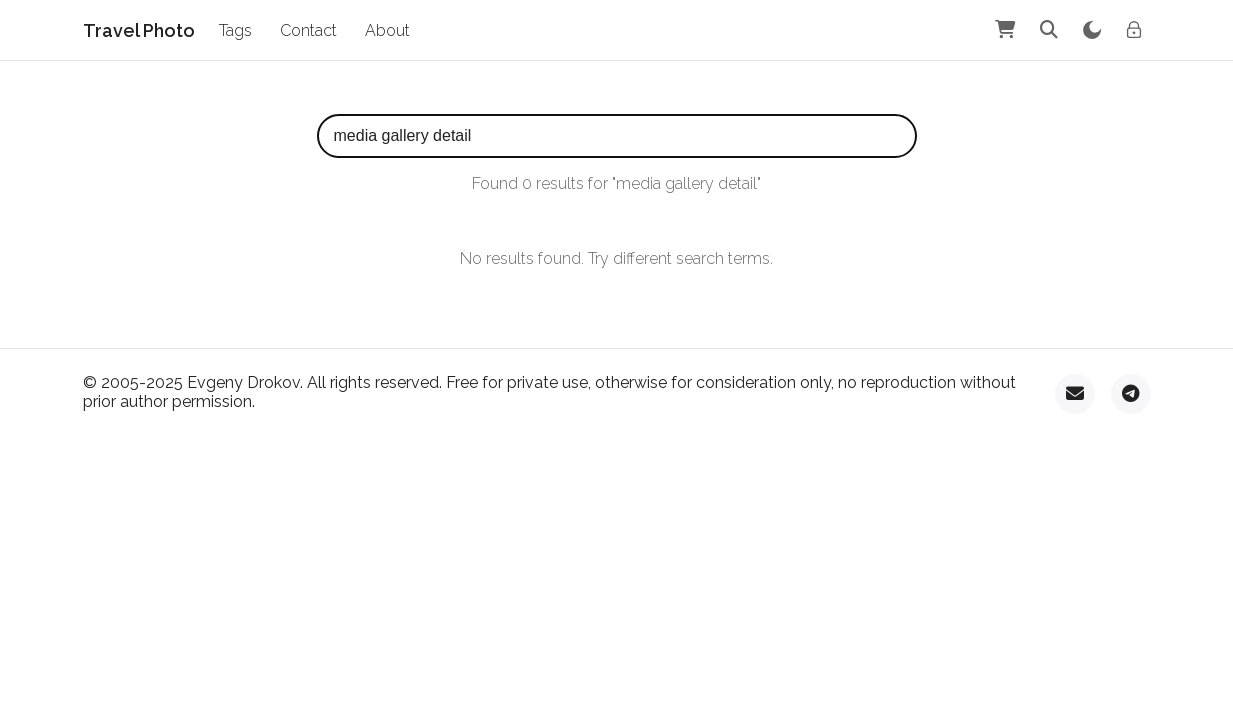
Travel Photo (139, 30)
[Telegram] (1131, 394)
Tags (235, 30)
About (387, 30)
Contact (308, 30)
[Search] (1049, 30)
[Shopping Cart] (1005, 30)
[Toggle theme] (1092, 30)
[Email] (1075, 394)
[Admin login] (1134, 30)
